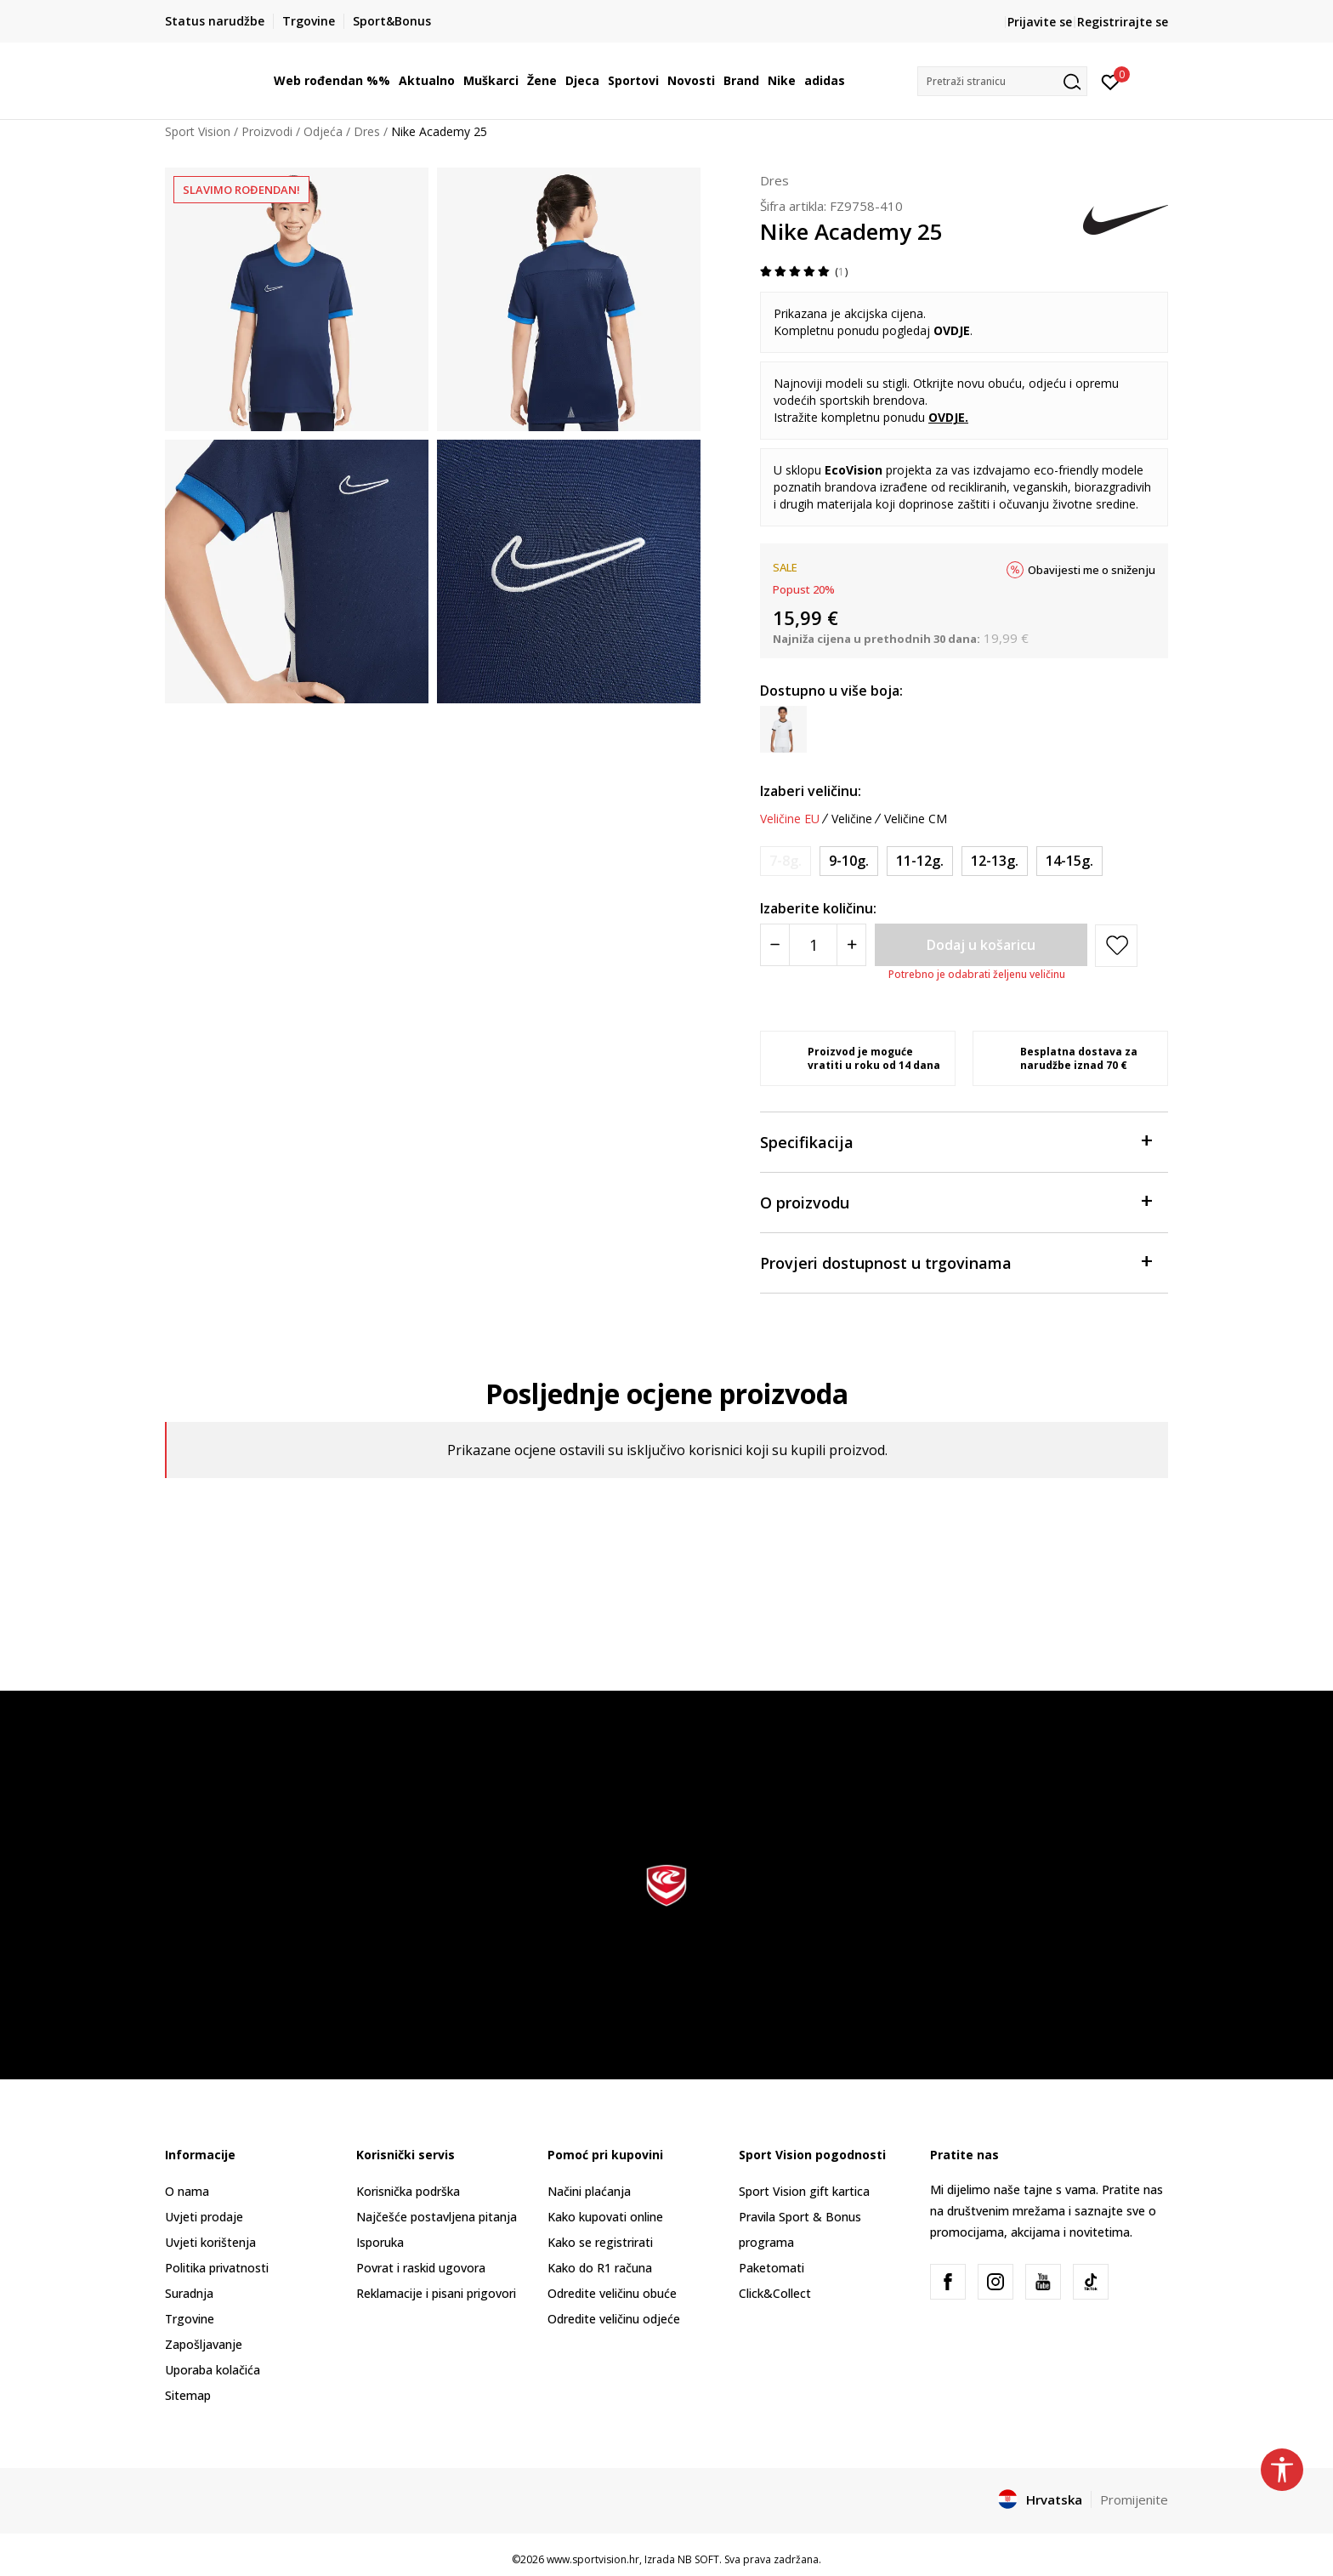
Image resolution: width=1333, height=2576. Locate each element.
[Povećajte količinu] (851, 945)
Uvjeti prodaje (204, 2217)
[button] (1002, 81)
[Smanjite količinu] (775, 945)
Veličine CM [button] (915, 819)
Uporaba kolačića (212, 2370)
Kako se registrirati (600, 2242)
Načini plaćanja (589, 2191)
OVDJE (946, 417)
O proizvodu (955, 1201)
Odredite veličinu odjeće (613, 2319)
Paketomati (771, 2268)
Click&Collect (775, 2293)
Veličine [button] (851, 819)
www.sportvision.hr (593, 2559)
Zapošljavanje (203, 2344)
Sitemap (188, 2395)
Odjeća (323, 131)
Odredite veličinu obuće (612, 2293)
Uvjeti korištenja (210, 2242)
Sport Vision (197, 131)
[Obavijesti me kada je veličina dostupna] (785, 861)
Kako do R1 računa (599, 2268)
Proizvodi (266, 131)
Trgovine (189, 2319)
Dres (367, 131)
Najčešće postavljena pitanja (436, 2217)
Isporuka (380, 2242)
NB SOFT (698, 2559)
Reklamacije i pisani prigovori (436, 2293)
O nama (187, 2191)
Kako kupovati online (605, 2217)
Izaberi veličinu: (810, 791)
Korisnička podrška (408, 2191)
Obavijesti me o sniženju (1091, 569)
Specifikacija (955, 1140)
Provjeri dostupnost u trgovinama (955, 1261)
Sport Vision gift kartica (804, 2191)
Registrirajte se (1122, 22)
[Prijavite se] (1110, 81)
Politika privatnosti (217, 2268)
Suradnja (189, 2293)
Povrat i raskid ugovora (420, 2268)
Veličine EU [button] (790, 819)
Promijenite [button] (1134, 2499)
